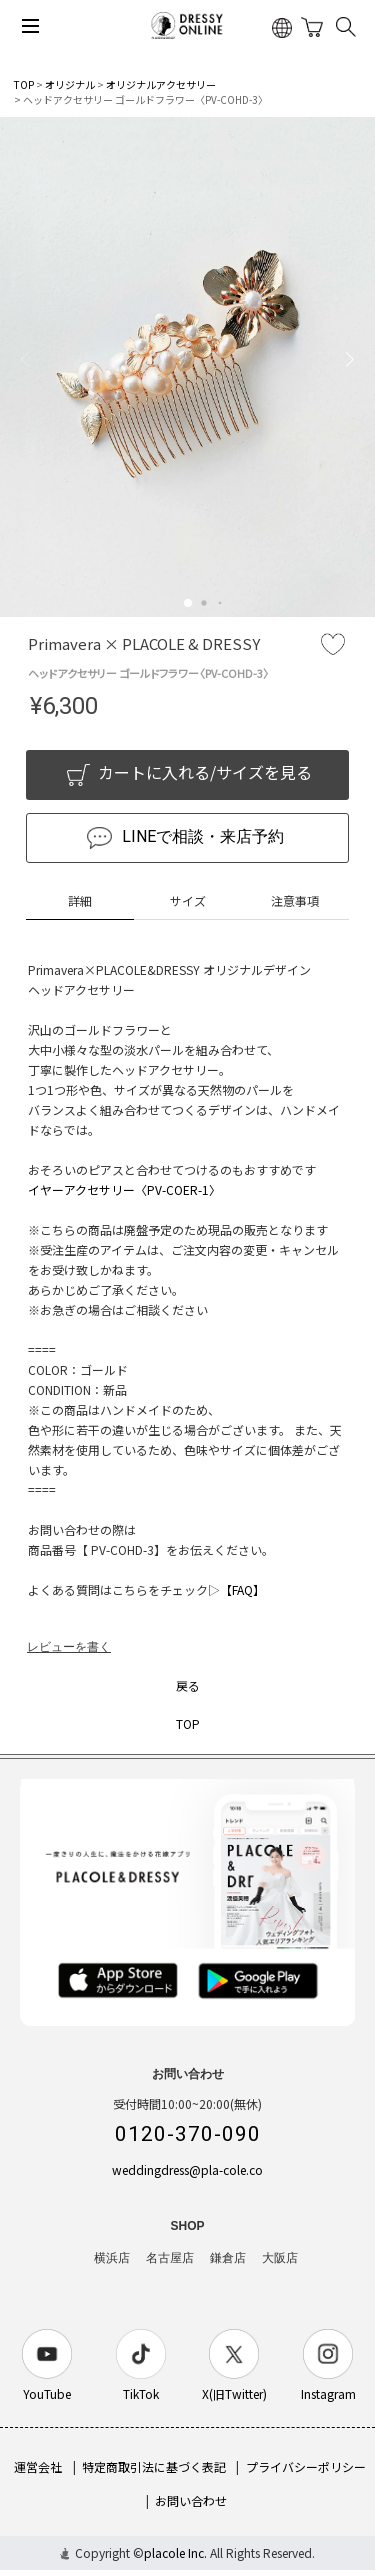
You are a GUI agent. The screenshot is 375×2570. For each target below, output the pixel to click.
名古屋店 (170, 2258)
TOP (24, 84)
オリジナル (70, 84)
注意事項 (295, 900)
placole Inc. (175, 2552)
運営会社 (38, 2466)
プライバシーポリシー (306, 2466)
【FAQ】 (242, 1589)
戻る (188, 1685)
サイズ (188, 900)
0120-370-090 (188, 2134)
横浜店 (112, 2258)
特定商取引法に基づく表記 (154, 2466)
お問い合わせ (191, 2500)
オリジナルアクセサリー (161, 84)
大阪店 (280, 2258)
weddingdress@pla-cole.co (187, 2169)
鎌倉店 (228, 2258)
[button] (188, 603)
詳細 (80, 900)
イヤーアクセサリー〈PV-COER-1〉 (124, 1189)
